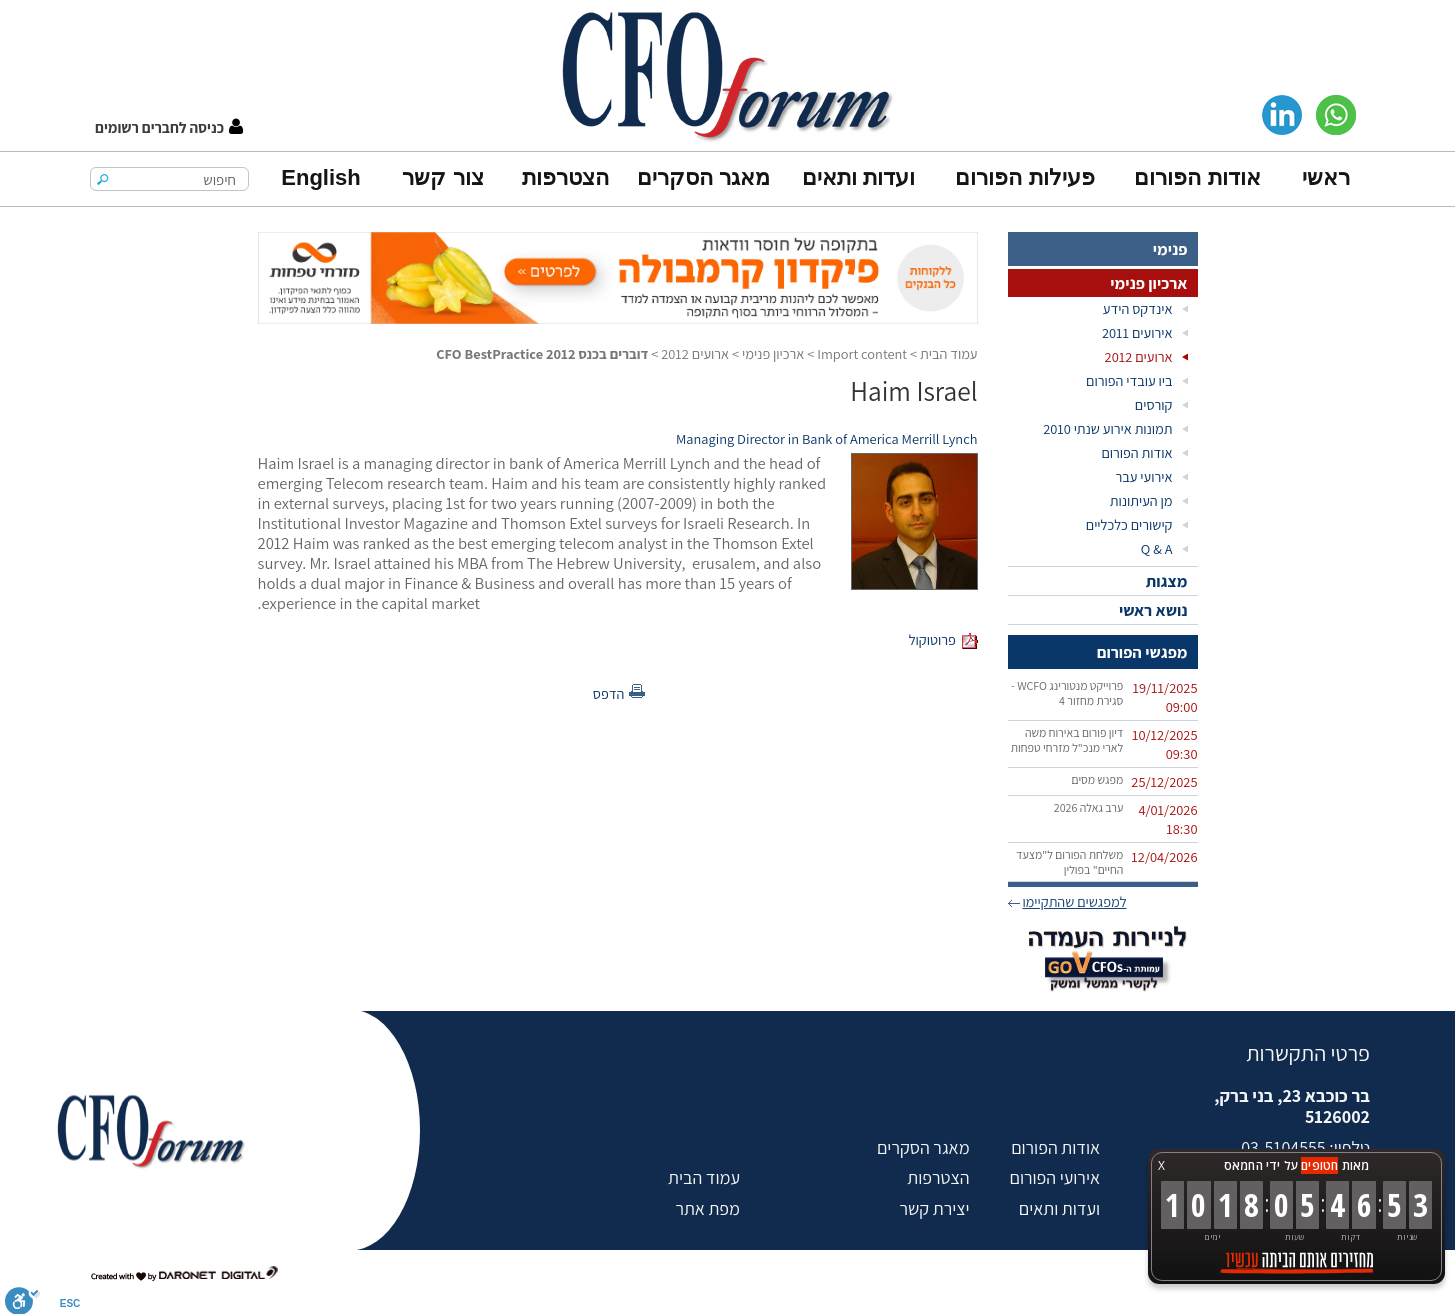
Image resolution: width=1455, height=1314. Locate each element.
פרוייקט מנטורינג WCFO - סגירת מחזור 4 (1067, 693)
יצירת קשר (934, 1208)
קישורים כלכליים (1129, 524)
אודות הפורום (1197, 177)
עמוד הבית (949, 353)
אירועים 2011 (1137, 332)
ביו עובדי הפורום (1129, 380)
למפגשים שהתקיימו (1074, 901)
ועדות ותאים (858, 177)
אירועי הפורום (1055, 1177)
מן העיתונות (1141, 500)
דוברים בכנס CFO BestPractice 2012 (542, 353)
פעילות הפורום (1024, 177)
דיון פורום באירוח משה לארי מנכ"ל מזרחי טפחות (1067, 740)
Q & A (1157, 548)
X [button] (1161, 1165)
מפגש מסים (1097, 779)
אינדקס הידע (1138, 308)
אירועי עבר (1143, 476)
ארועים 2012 (1139, 356)
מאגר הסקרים (703, 177)
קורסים (1154, 404)
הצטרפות (565, 177)
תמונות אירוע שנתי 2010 (1107, 428)
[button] (169, 127)
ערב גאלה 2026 (1089, 807)
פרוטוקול (932, 639)
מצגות (1167, 581)
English (320, 177)
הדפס (609, 693)
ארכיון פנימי (1148, 283)
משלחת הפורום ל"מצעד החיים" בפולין (1069, 862)
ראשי (1326, 177)
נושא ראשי (1153, 610)
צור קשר (442, 177)
